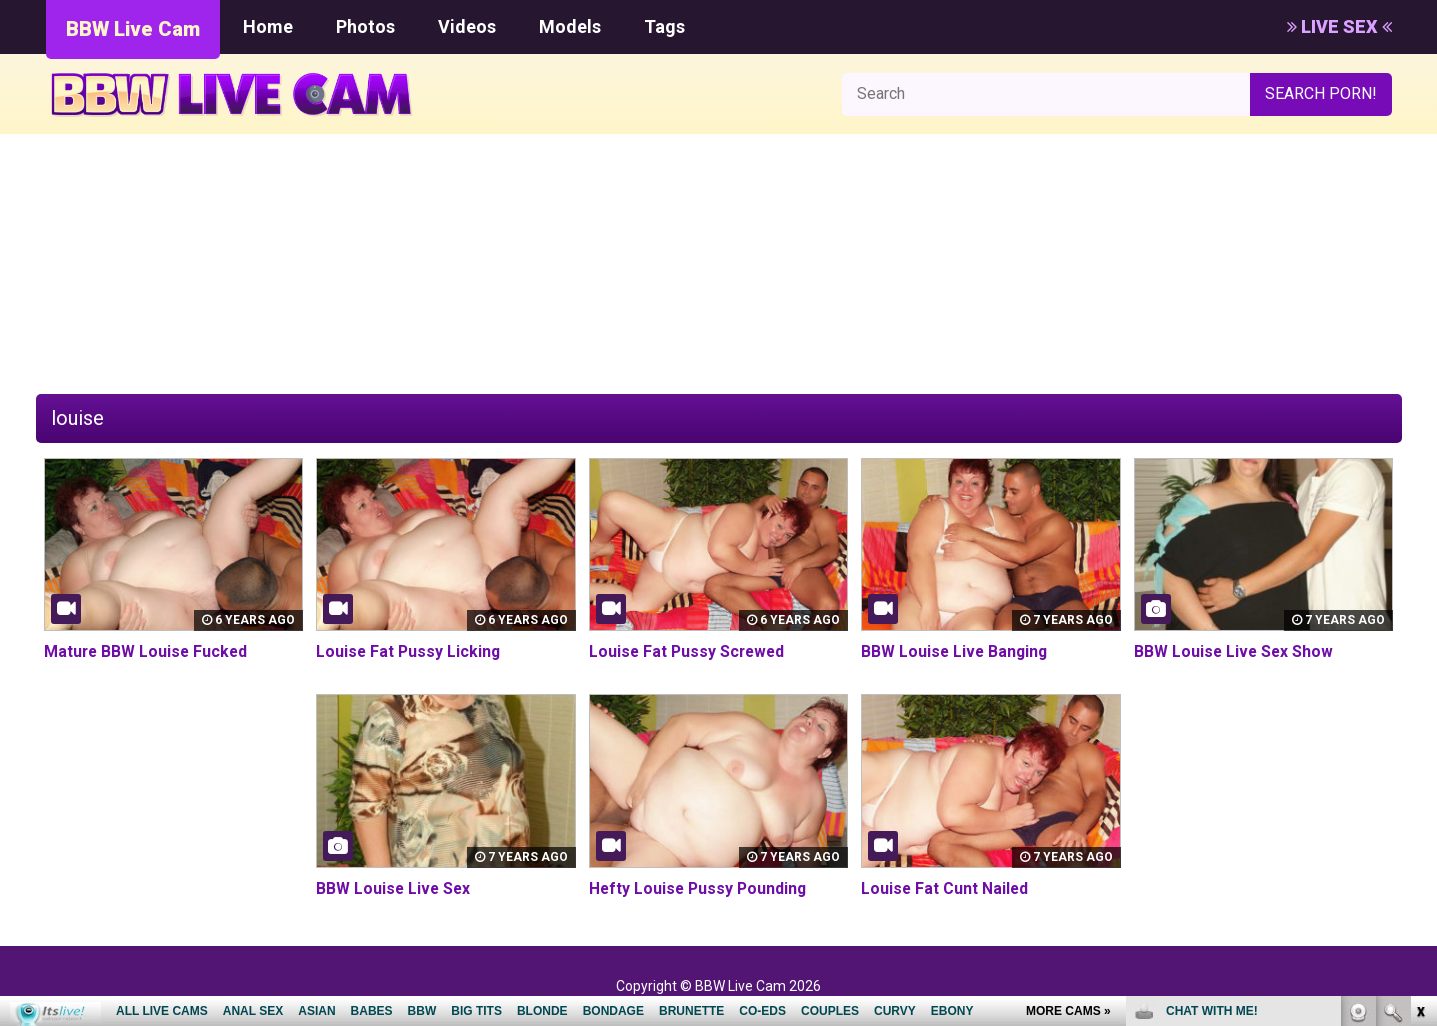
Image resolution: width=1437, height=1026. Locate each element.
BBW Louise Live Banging (956, 651)
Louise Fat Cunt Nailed (945, 888)
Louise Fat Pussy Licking (409, 651)
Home (268, 26)
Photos (365, 26)
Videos (467, 26)
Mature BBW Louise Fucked (147, 651)
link (1419, 713)
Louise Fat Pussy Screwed (689, 651)
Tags (664, 26)
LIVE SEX (1339, 26)
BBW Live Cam (133, 29)
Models (570, 26)
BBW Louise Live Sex (394, 888)
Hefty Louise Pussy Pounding (700, 888)
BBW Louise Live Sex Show (1235, 651)
